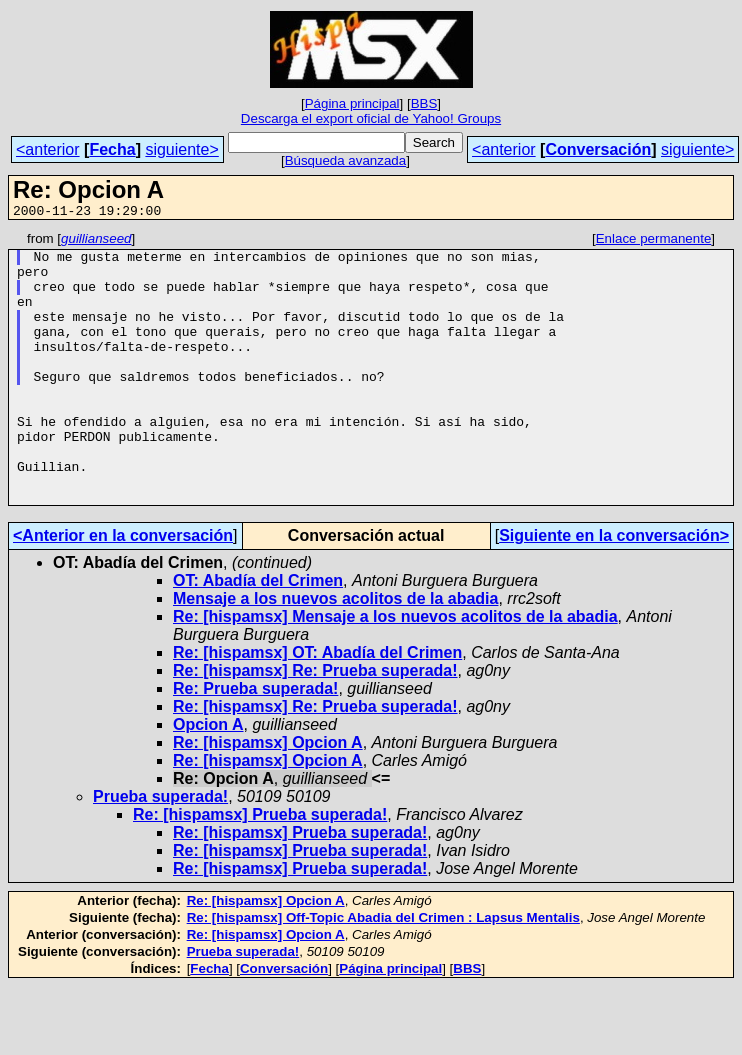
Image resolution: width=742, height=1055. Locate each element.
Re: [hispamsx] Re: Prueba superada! (315, 724)
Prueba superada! (160, 850)
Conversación (598, 149)
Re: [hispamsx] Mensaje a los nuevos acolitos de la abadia (395, 670)
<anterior (48, 149)
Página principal (352, 103)
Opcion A (208, 778)
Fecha (112, 149)
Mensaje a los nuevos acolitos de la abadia (335, 652)
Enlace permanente (654, 241)
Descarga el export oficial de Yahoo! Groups (371, 118)
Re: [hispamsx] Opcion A (268, 796)
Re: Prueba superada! (255, 742)
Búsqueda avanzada (346, 160)
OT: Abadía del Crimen (258, 634)
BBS (424, 103)
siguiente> (181, 149)
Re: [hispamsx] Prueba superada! (260, 868)
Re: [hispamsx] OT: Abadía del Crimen (317, 706)
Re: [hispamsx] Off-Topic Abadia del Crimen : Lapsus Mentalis (383, 971)
